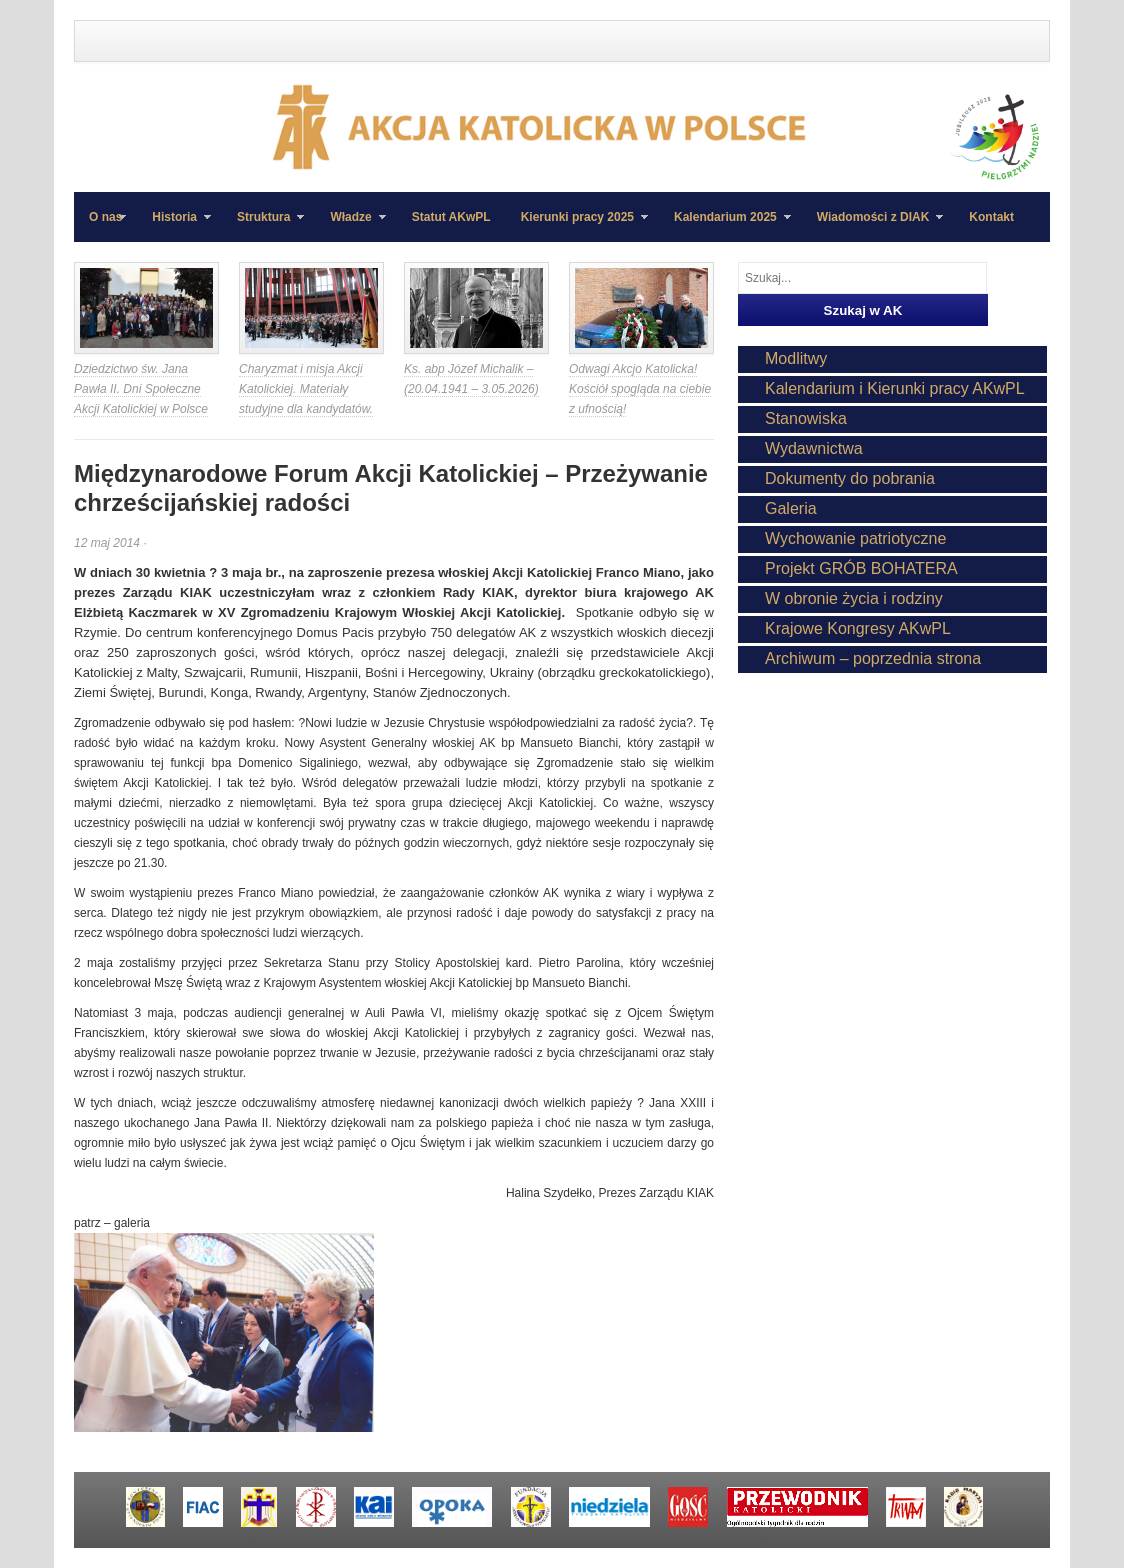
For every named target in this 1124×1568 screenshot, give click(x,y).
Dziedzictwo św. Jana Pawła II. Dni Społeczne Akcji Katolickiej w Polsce (141, 389)
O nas (105, 217)
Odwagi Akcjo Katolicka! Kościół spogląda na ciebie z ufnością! (640, 389)
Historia (174, 226)
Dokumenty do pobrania (850, 478)
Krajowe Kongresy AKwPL (858, 628)
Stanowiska (806, 418)
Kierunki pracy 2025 (577, 226)
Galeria (791, 508)
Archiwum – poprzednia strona (873, 658)
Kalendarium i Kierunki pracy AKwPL (895, 388)
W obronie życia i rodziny (854, 598)
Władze (350, 226)
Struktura (263, 226)
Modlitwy (796, 358)
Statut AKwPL (451, 217)
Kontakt (991, 217)
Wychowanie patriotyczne (855, 538)
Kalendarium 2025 (725, 226)
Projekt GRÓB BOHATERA (861, 568)
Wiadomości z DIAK (873, 226)
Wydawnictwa (814, 448)
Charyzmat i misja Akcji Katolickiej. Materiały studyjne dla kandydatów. (306, 389)
